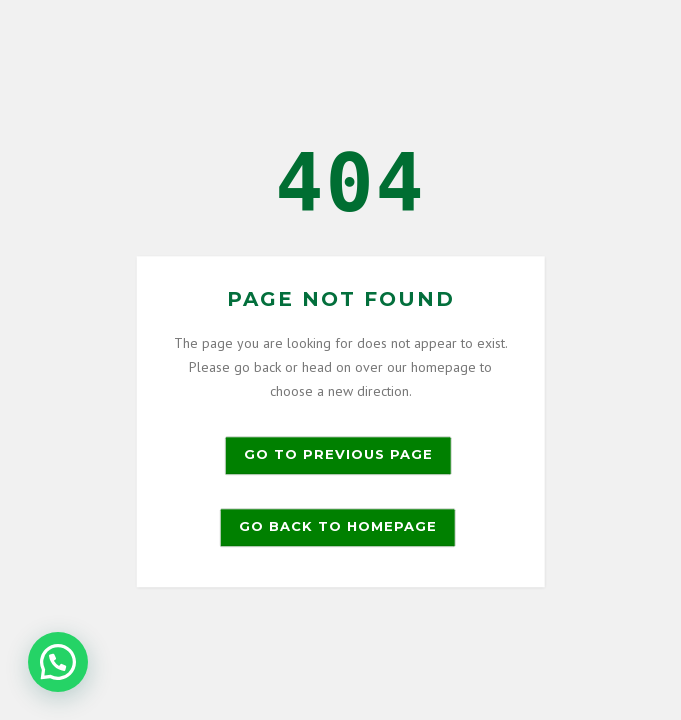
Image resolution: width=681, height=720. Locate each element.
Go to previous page (338, 455)
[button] (58, 662)
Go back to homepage (338, 527)
